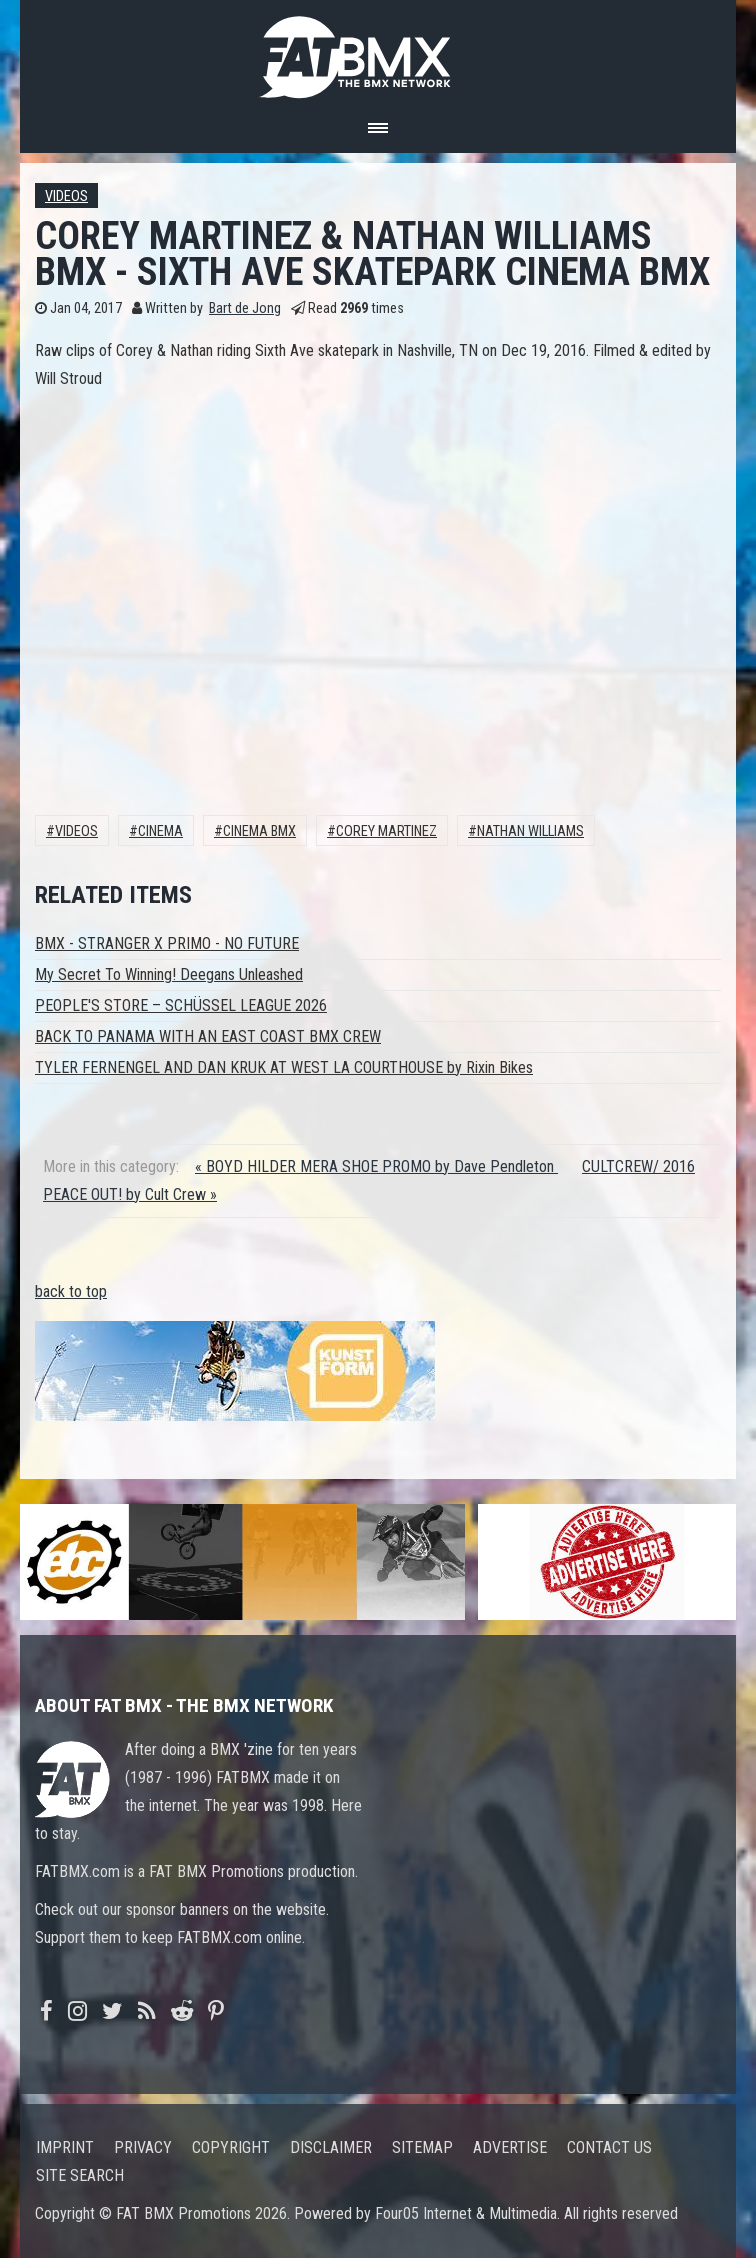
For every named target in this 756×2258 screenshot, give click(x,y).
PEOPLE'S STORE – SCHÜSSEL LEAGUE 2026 (181, 1005)
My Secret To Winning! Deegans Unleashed (169, 974)
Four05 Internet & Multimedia (466, 2213)
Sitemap (422, 2147)
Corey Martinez (386, 831)
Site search (80, 2175)
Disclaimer (331, 2147)
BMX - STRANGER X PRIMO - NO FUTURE (167, 943)
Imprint (65, 2147)
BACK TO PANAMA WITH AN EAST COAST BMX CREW (208, 1036)
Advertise (510, 2147)
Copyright (231, 2147)
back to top (71, 1291)
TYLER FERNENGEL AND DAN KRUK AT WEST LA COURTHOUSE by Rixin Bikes (284, 1067)
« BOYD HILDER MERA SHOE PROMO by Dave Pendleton (376, 1166)
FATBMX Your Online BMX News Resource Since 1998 (378, 51)
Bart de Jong (245, 308)
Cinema (160, 831)
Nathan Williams (530, 831)
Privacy (143, 2147)
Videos (66, 196)
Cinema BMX (259, 831)
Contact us (609, 2147)
